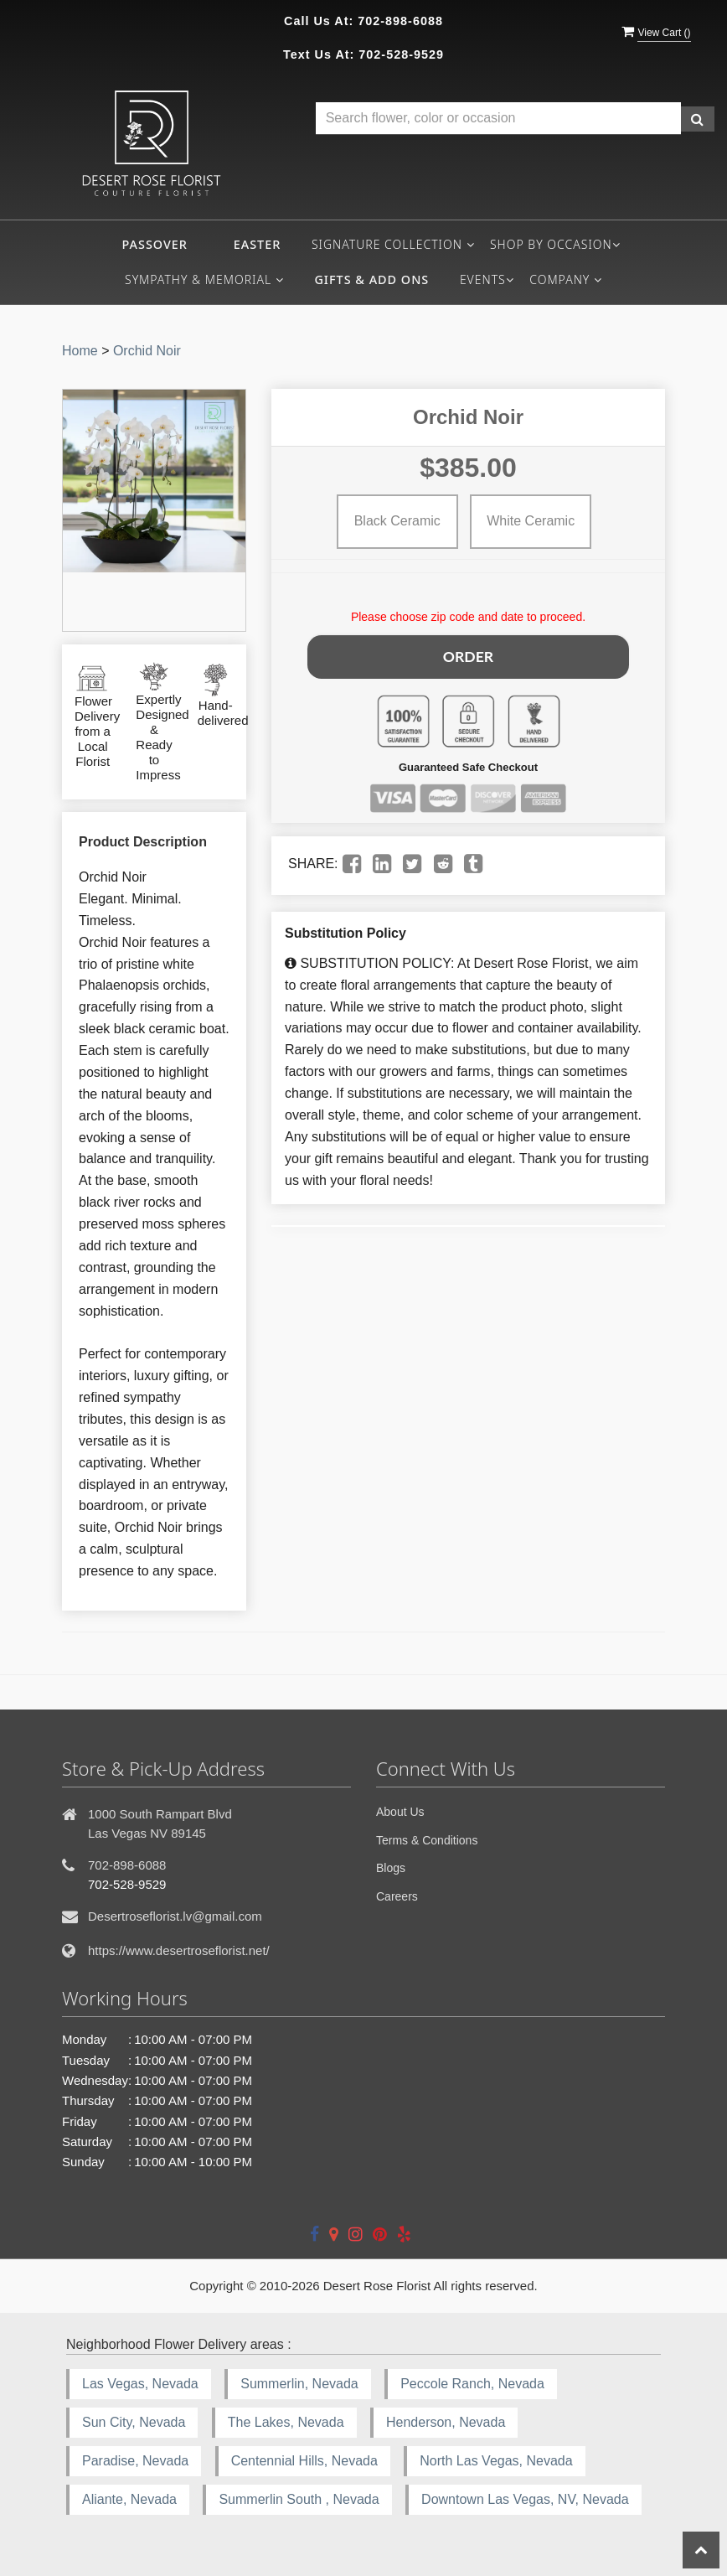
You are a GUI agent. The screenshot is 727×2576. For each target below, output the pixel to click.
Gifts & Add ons (371, 279)
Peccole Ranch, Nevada (472, 2384)
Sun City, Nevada (133, 2422)
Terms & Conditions (426, 1840)
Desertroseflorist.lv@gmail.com (175, 1916)
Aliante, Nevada (129, 2499)
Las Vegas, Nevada (140, 2384)
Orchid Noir (147, 351)
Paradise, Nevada (135, 2461)
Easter (257, 244)
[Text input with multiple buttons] (498, 118)
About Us (400, 1811)
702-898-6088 (400, 21)
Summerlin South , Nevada (299, 2499)
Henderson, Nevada (445, 2422)
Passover (154, 244)
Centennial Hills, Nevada (304, 2461)
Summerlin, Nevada (299, 2384)
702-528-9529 (401, 54)
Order (468, 654)
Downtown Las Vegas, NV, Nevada (525, 2499)
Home (80, 351)
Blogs (390, 1868)
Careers (397, 1896)
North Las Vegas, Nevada (496, 2461)
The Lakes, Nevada (286, 2422)
